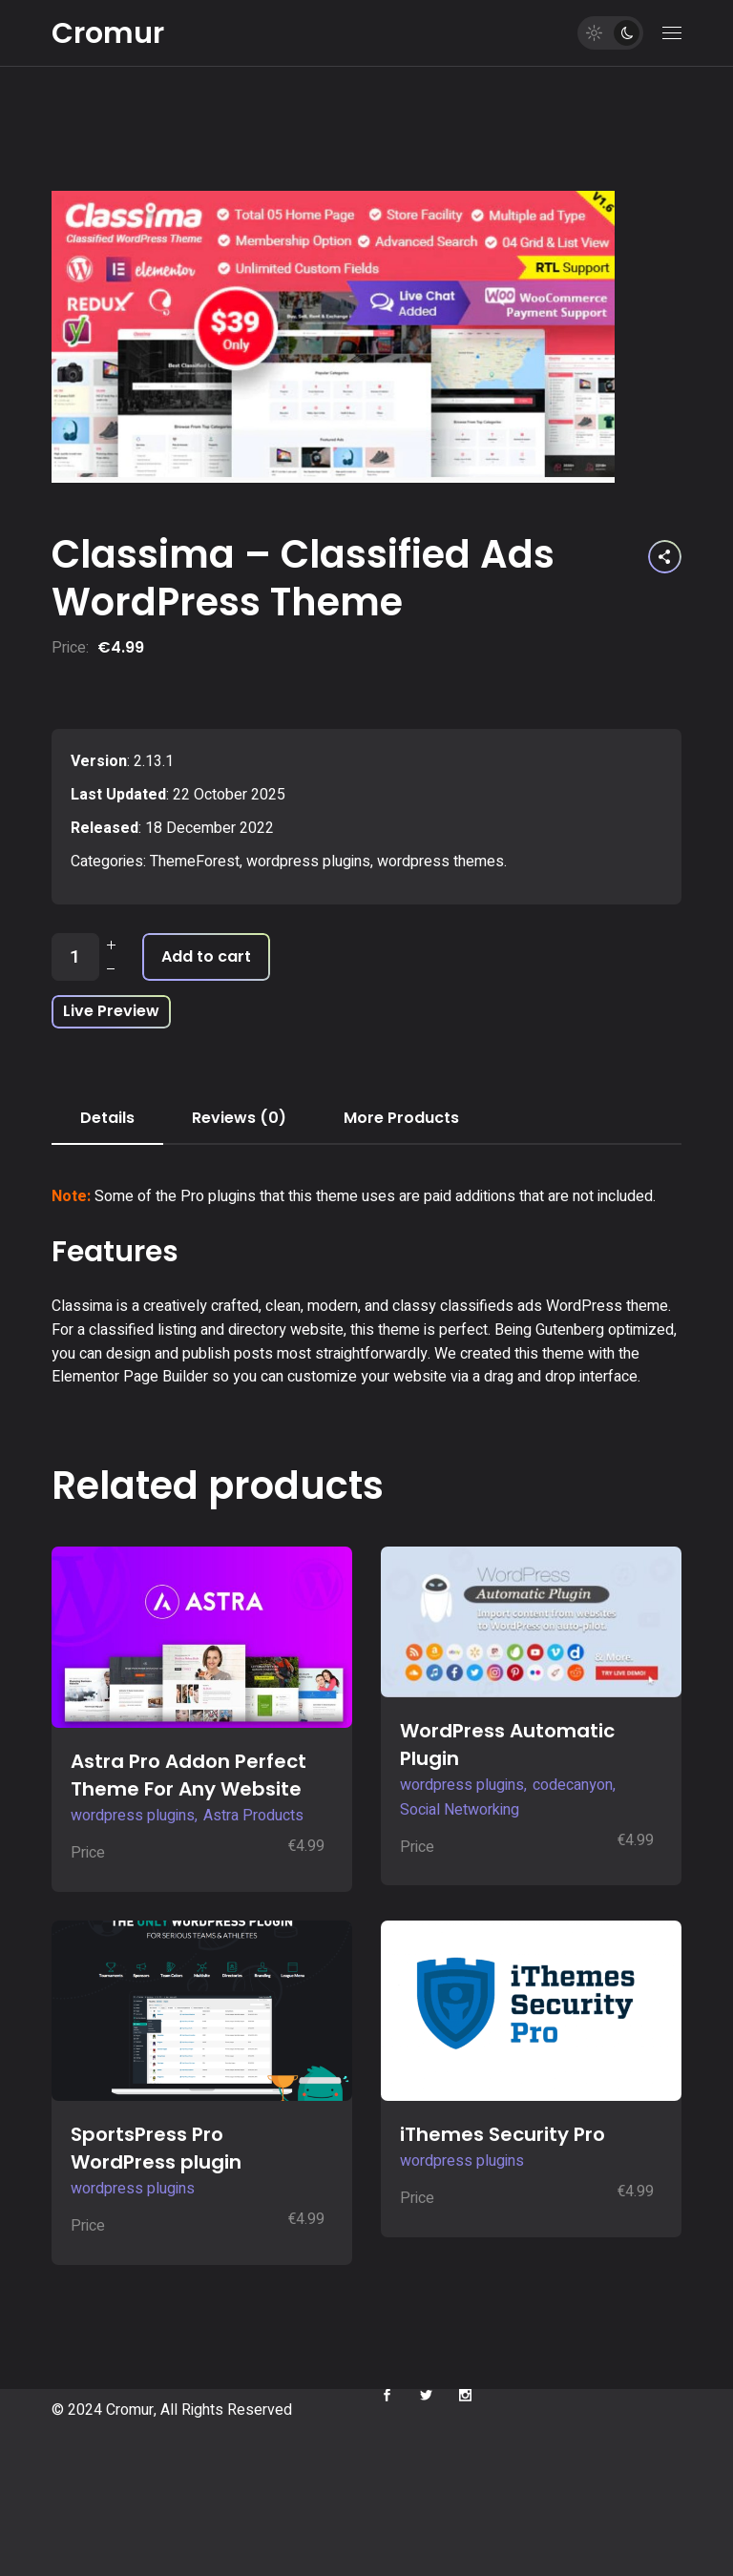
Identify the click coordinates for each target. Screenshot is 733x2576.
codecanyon (573, 1785)
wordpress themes (440, 861)
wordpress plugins (308, 861)
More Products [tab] (401, 1118)
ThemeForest (195, 861)
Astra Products (253, 1815)
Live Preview (111, 1011)
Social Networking (459, 1809)
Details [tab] (107, 1118)
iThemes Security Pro (502, 2134)
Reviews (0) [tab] (239, 1118)
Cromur (108, 33)
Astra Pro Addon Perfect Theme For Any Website (188, 1775)
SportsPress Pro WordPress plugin (156, 2148)
